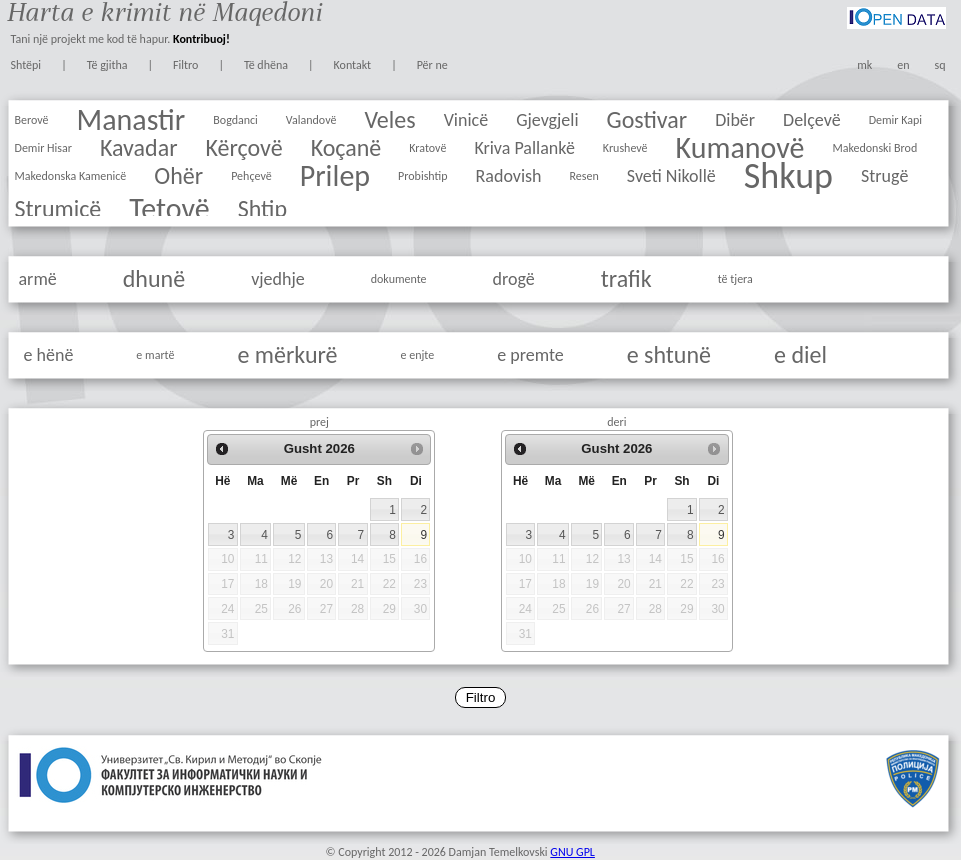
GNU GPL (572, 852)
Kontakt (353, 65)
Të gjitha (107, 65)
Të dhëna (266, 65)
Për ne (432, 65)
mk (864, 65)
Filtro (185, 65)
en (903, 65)
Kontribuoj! (201, 39)
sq (940, 65)
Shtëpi (26, 65)
